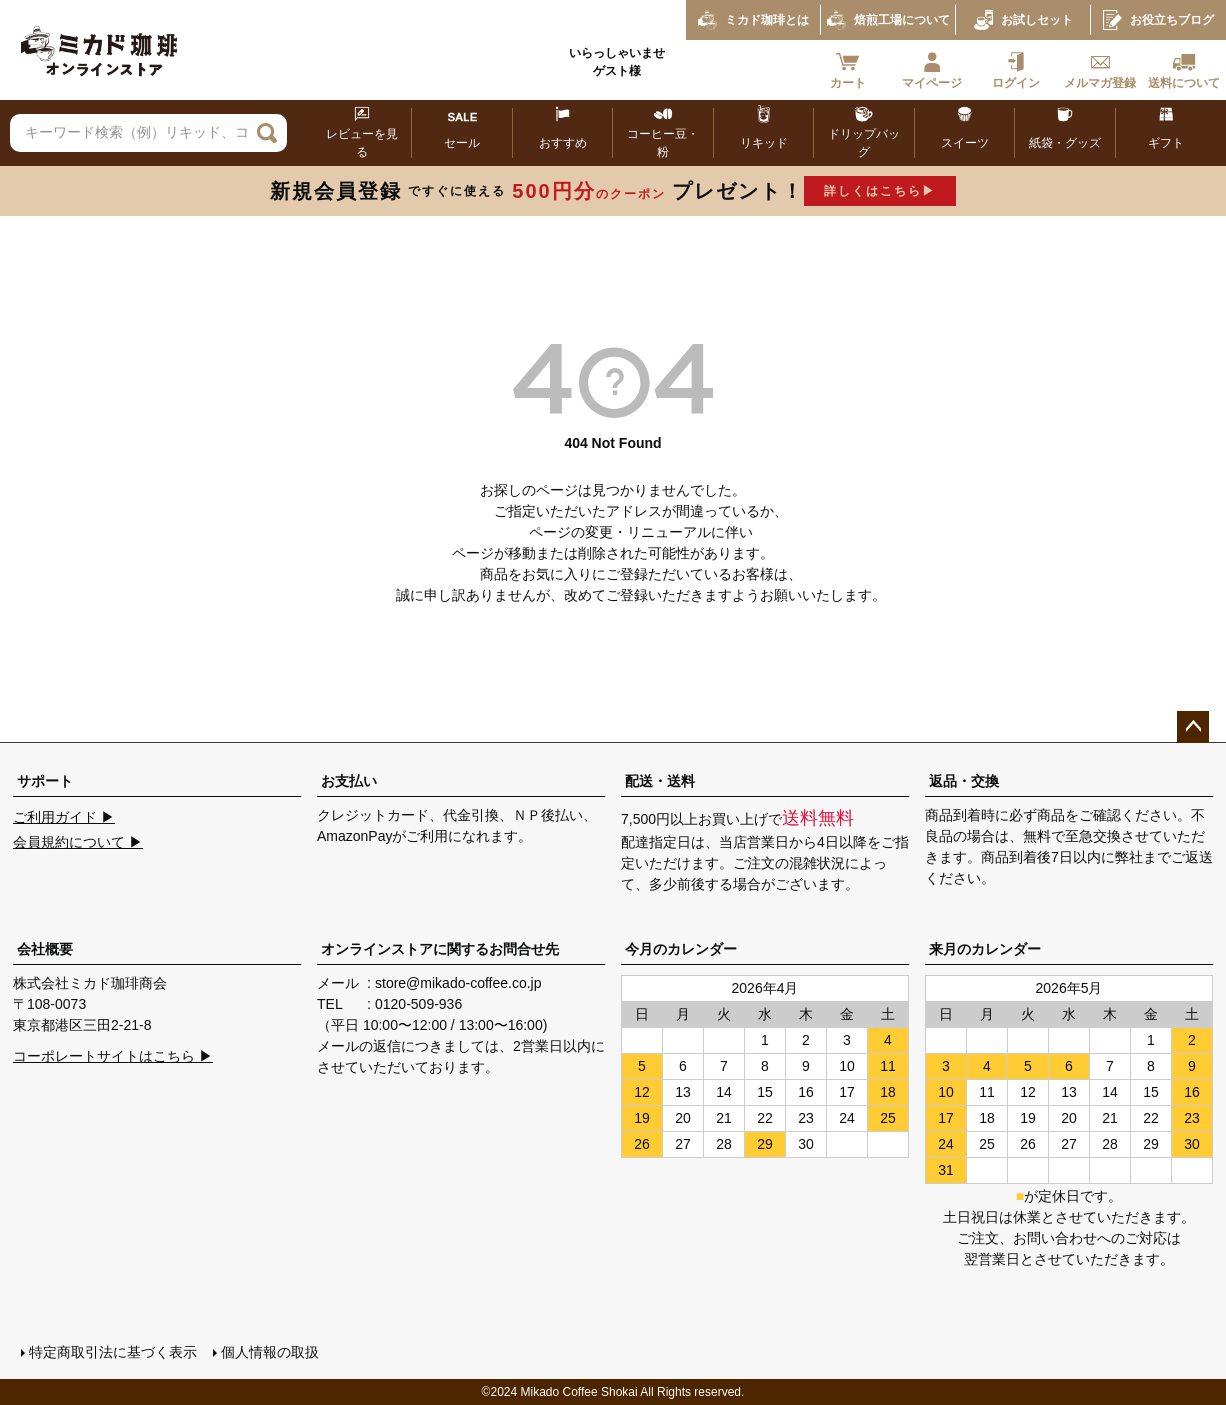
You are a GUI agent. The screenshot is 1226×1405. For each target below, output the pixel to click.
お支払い (349, 781)
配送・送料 (660, 781)
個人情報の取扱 (270, 1352)
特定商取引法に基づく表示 (113, 1352)
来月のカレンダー (985, 949)
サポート (45, 781)
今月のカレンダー (681, 949)
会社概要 (45, 949)
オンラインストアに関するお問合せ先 (440, 949)
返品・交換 (964, 781)
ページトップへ (1193, 727)
